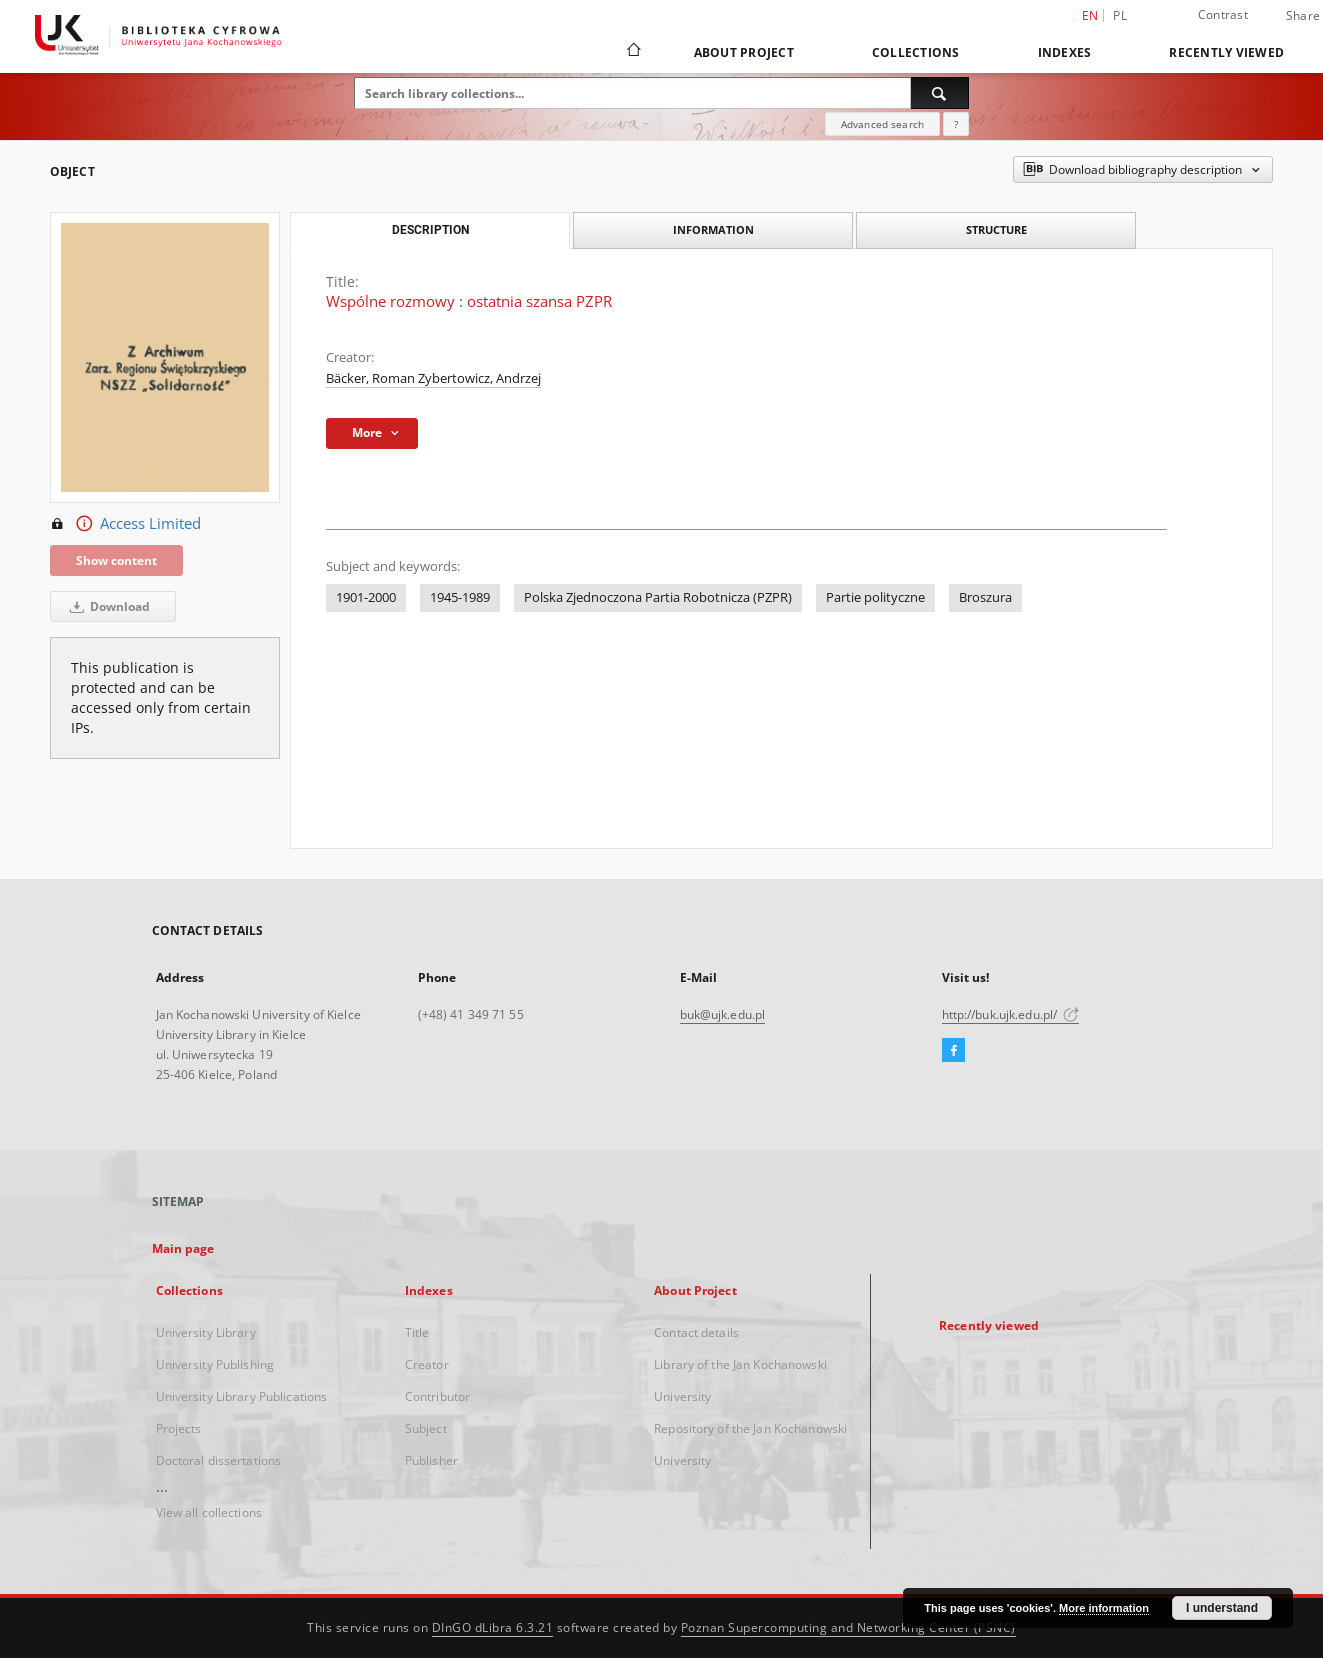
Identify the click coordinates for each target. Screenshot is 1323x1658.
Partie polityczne (875, 597)
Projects (179, 1428)
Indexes (1065, 52)
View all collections (209, 1512)
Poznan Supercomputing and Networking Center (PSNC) (848, 1627)
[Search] (940, 93)
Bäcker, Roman (372, 378)
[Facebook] (953, 1051)
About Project (744, 52)
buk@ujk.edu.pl (723, 1014)
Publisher (431, 1460)
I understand (1222, 1608)
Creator (427, 1364)
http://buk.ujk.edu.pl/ (1011, 1014)
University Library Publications (242, 1396)
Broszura (985, 597)
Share (1303, 16)
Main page (183, 1248)
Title (417, 1332)
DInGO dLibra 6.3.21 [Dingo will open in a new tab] (493, 1627)
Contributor (437, 1396)
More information (1104, 1608)
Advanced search (882, 124)
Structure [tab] (996, 229)
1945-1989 (460, 597)
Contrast (1223, 14)
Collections (916, 52)
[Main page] (632, 52)
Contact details (696, 1332)
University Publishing (215, 1364)
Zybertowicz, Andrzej (479, 378)
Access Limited (125, 524)
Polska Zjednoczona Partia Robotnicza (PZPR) (658, 597)
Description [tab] (430, 230)
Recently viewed (1226, 52)
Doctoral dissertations (219, 1460)
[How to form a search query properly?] (956, 124)
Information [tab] (713, 229)
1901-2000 (366, 597)
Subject (426, 1428)
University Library (206, 1332)
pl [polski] (1120, 15)
